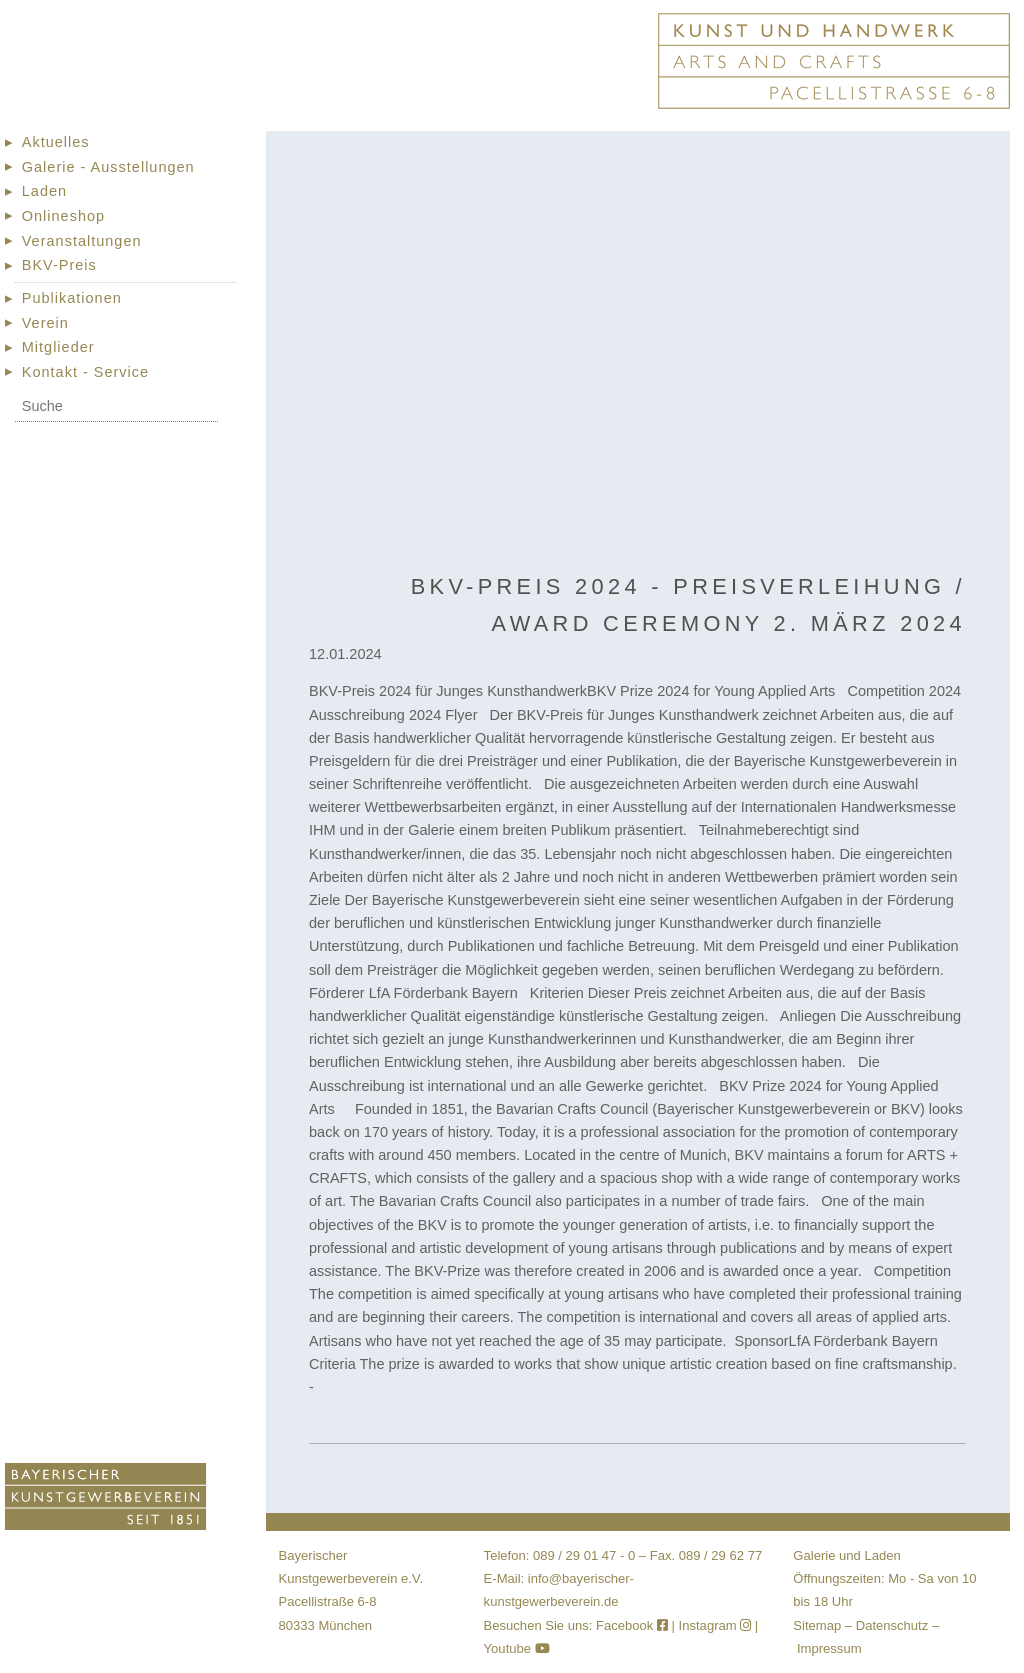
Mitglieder (58, 347)
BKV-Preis (59, 265)
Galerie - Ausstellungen (108, 167)
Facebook (634, 1625)
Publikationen (72, 298)
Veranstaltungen (82, 241)
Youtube (517, 1648)
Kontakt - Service (85, 372)
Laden (44, 191)
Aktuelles (56, 142)
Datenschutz (892, 1625)
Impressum (829, 1648)
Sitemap (817, 1625)
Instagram (715, 1625)
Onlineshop (63, 216)
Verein (45, 323)
